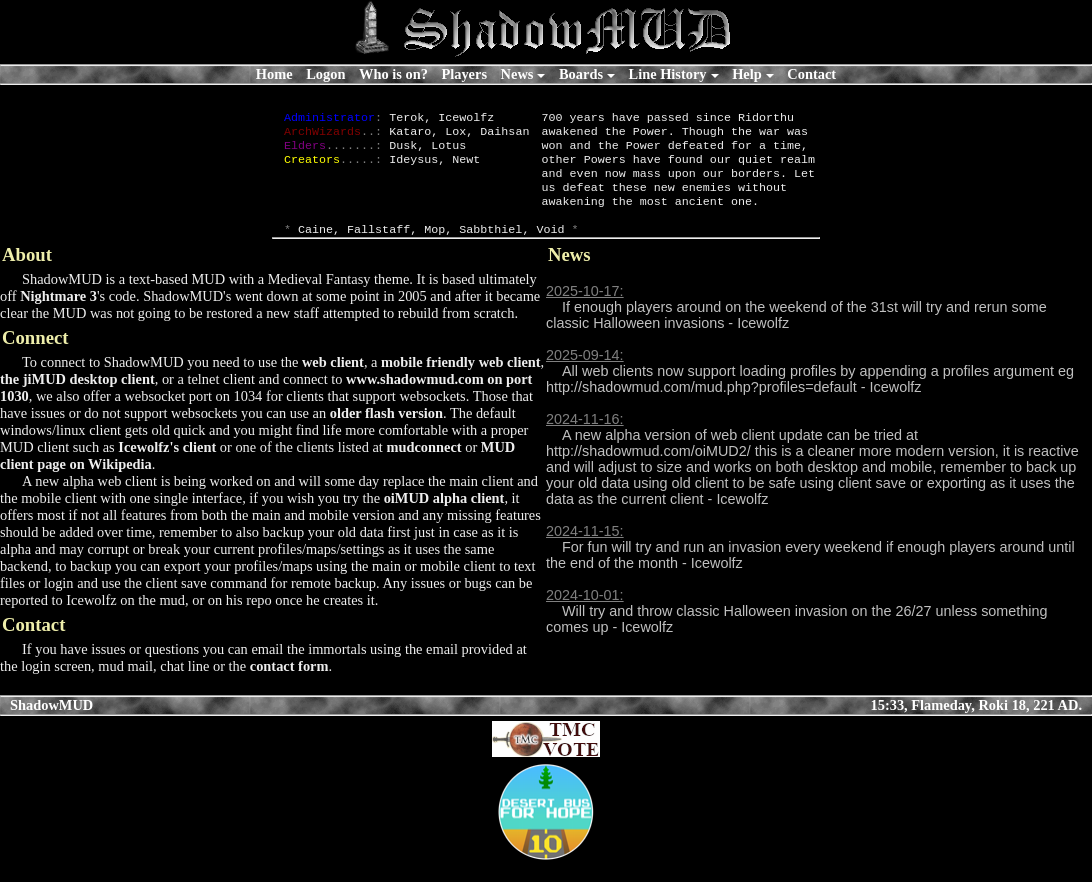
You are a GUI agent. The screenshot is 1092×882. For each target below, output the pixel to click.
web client (333, 382)
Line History (668, 74)
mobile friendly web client (460, 382)
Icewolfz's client (167, 467)
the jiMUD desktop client (77, 399)
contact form (289, 686)
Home (274, 74)
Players (464, 74)
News (517, 74)
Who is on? (393, 74)
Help (747, 74)
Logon (325, 74)
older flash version (386, 433)
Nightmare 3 (58, 316)
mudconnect (423, 467)
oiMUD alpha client (444, 518)
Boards (581, 74)
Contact (811, 74)
